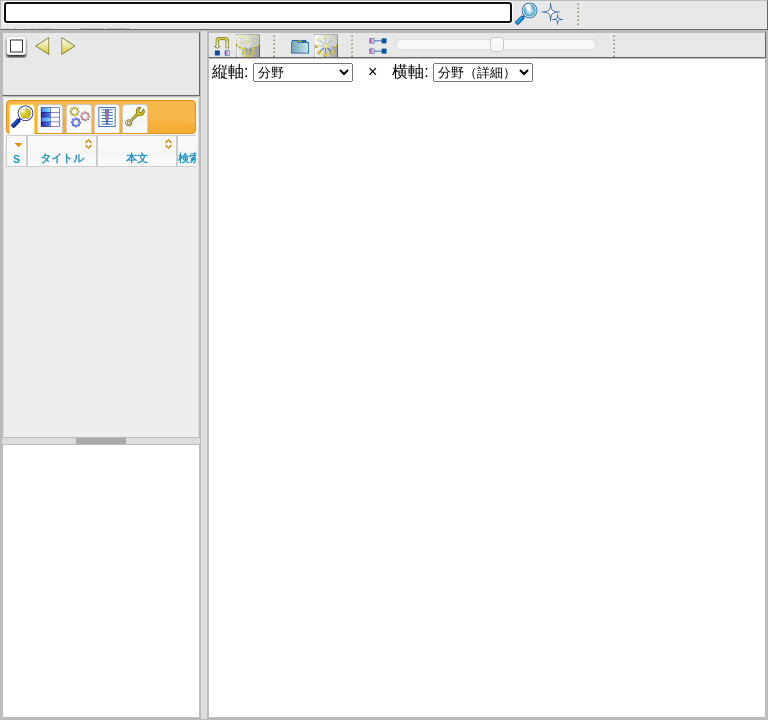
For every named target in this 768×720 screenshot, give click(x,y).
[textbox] (258, 12)
